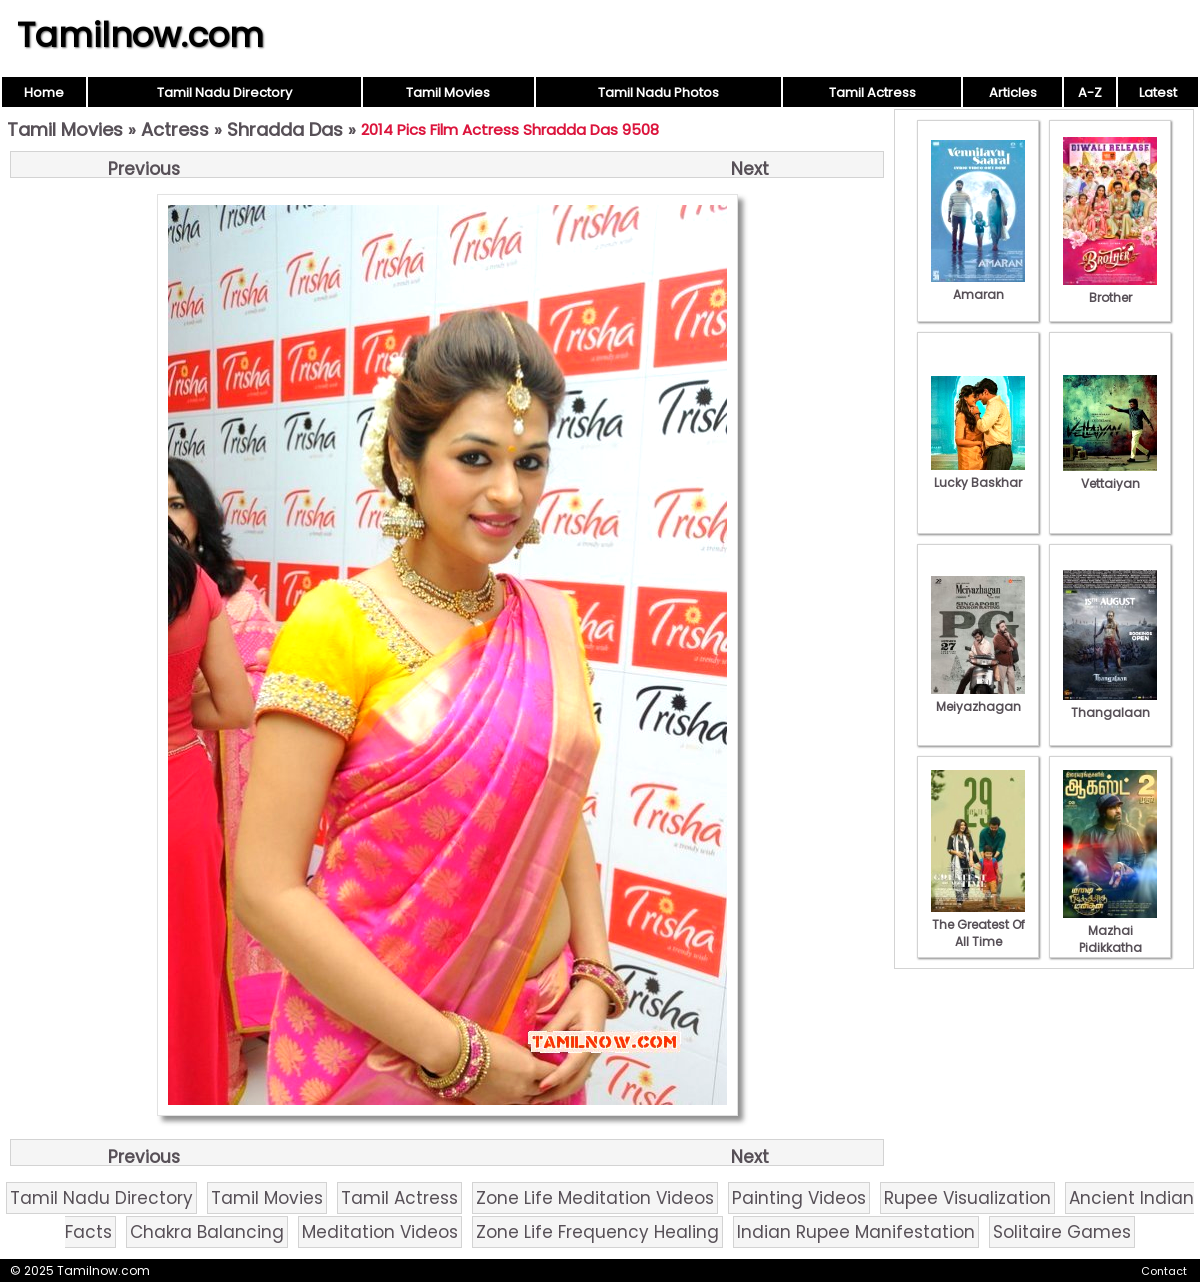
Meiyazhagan (978, 698)
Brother (1110, 289)
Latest (1158, 92)
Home (44, 92)
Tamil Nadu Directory (224, 92)
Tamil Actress (872, 92)
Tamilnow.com (140, 35)
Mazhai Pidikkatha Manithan (1110, 939)
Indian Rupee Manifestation (856, 1232)
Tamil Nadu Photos (658, 92)
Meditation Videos (380, 1232)
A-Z (1090, 92)
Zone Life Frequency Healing (597, 1232)
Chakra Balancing (207, 1232)
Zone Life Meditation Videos (595, 1198)
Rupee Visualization (967, 1198)
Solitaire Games (1062, 1232)
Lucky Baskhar (978, 474)
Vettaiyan (1110, 475)
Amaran (978, 286)
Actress (175, 129)
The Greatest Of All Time (978, 924)
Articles (1013, 92)
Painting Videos (799, 1198)
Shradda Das (285, 129)
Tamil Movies (448, 92)
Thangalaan (1110, 704)
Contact (1164, 1271)
